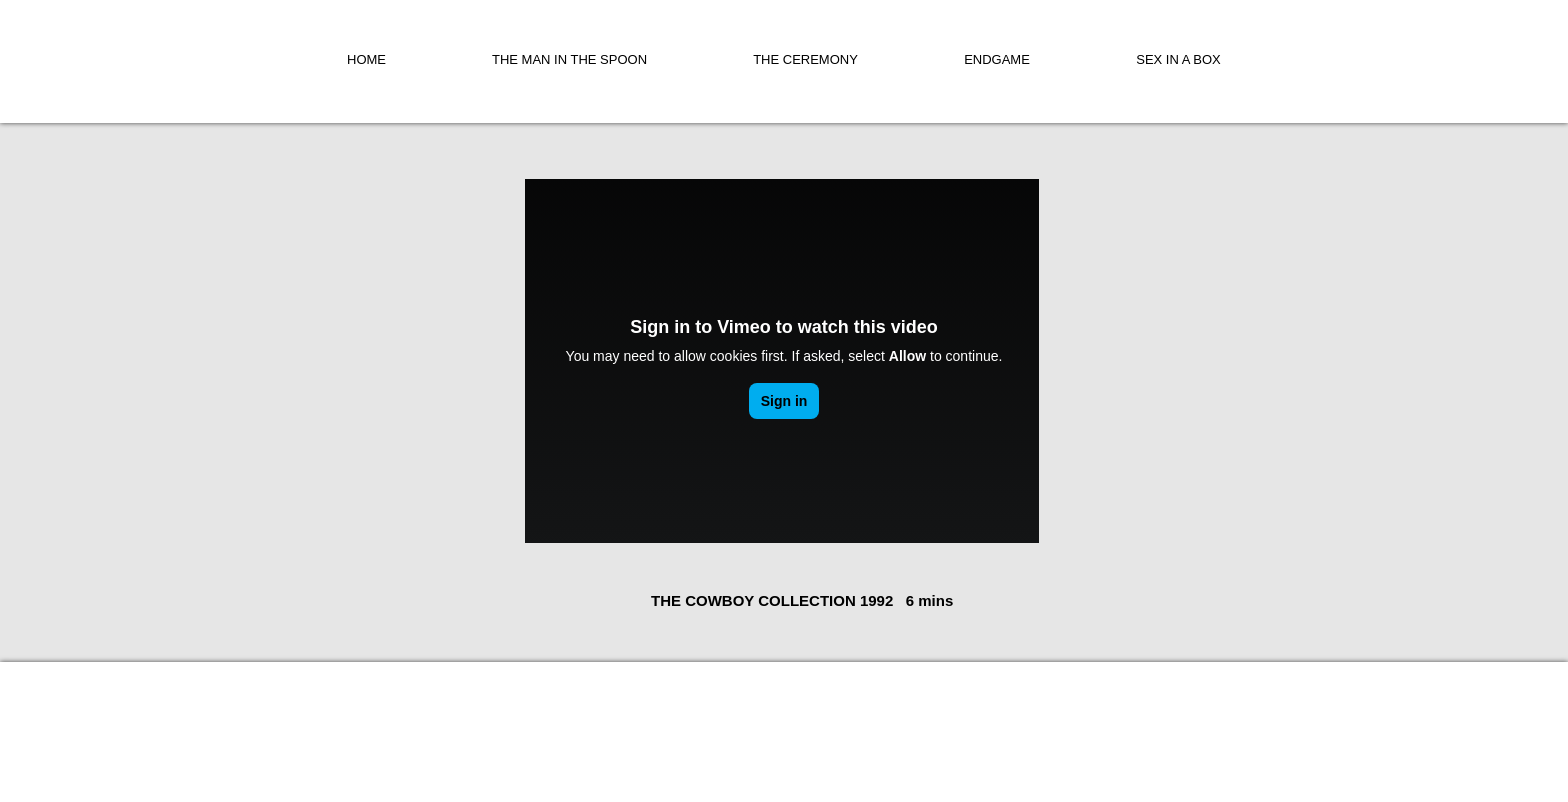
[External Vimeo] (784, 361)
